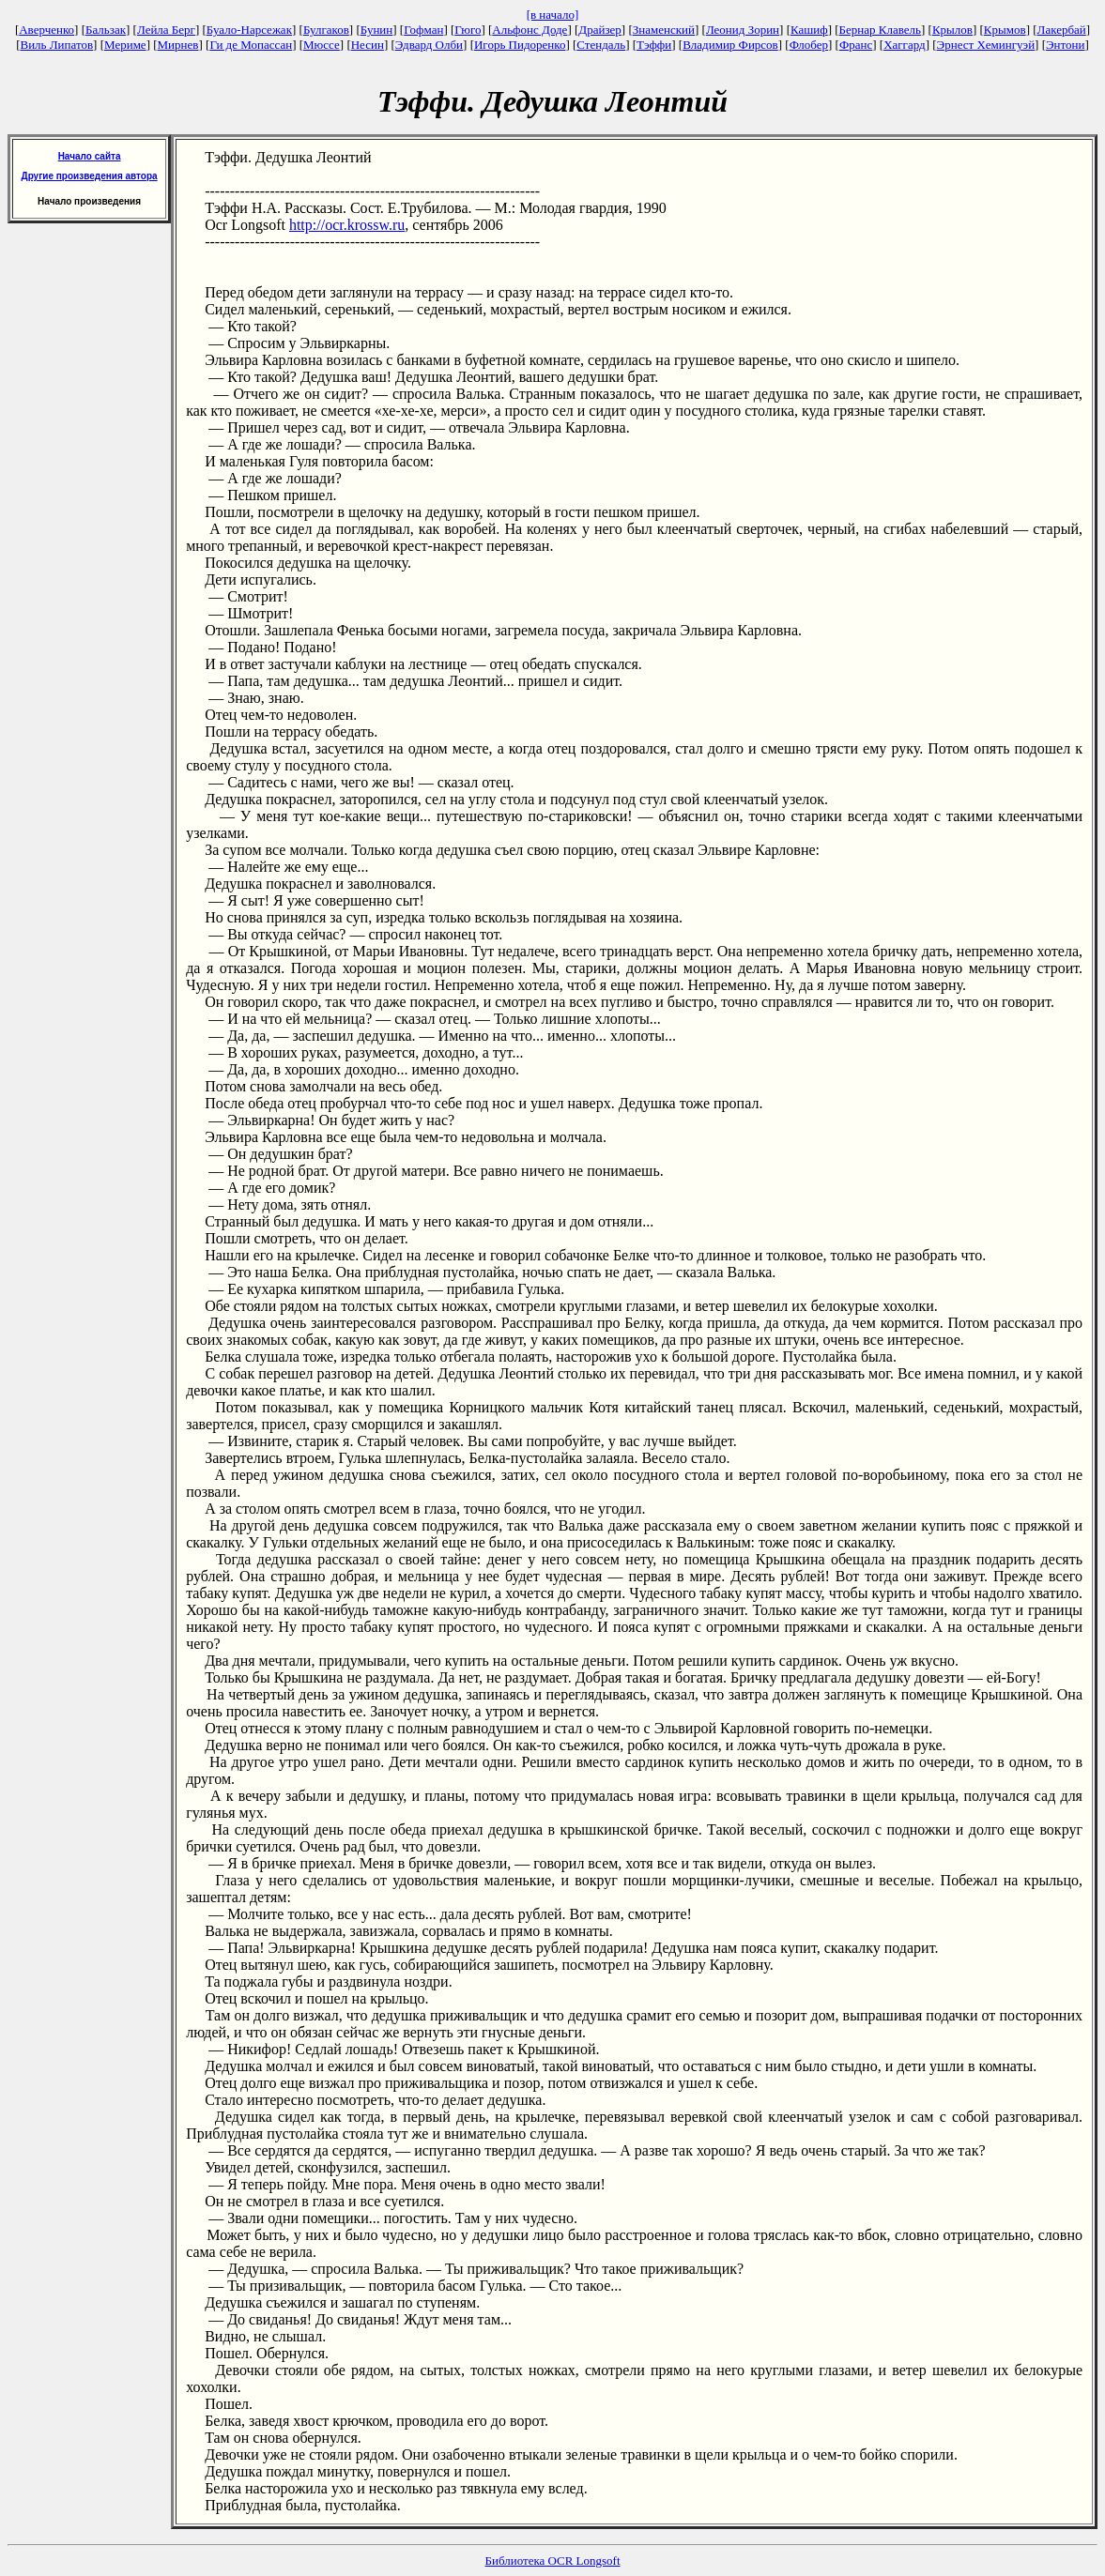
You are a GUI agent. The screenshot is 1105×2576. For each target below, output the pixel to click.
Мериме (125, 45)
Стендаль (600, 45)
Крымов (1005, 30)
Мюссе (321, 45)
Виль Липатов (56, 45)
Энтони (1065, 45)
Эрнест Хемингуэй (986, 45)
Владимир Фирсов (730, 45)
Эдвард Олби (429, 45)
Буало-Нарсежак (249, 30)
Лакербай (1061, 30)
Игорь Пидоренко (519, 45)
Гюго (467, 30)
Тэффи (654, 45)
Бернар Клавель (880, 30)
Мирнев (178, 45)
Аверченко (46, 30)
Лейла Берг (166, 30)
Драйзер (600, 30)
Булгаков (326, 30)
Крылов (952, 30)
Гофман (423, 30)
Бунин (377, 30)
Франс (855, 45)
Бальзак (105, 30)
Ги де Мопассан (250, 45)
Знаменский (664, 30)
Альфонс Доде (529, 30)
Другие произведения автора (90, 176)
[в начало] (553, 15)
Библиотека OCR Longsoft (553, 2560)
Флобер (809, 45)
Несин (367, 45)
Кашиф (809, 30)
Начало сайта (89, 156)
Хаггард (904, 45)
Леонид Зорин (742, 30)
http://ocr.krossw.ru (347, 225)
